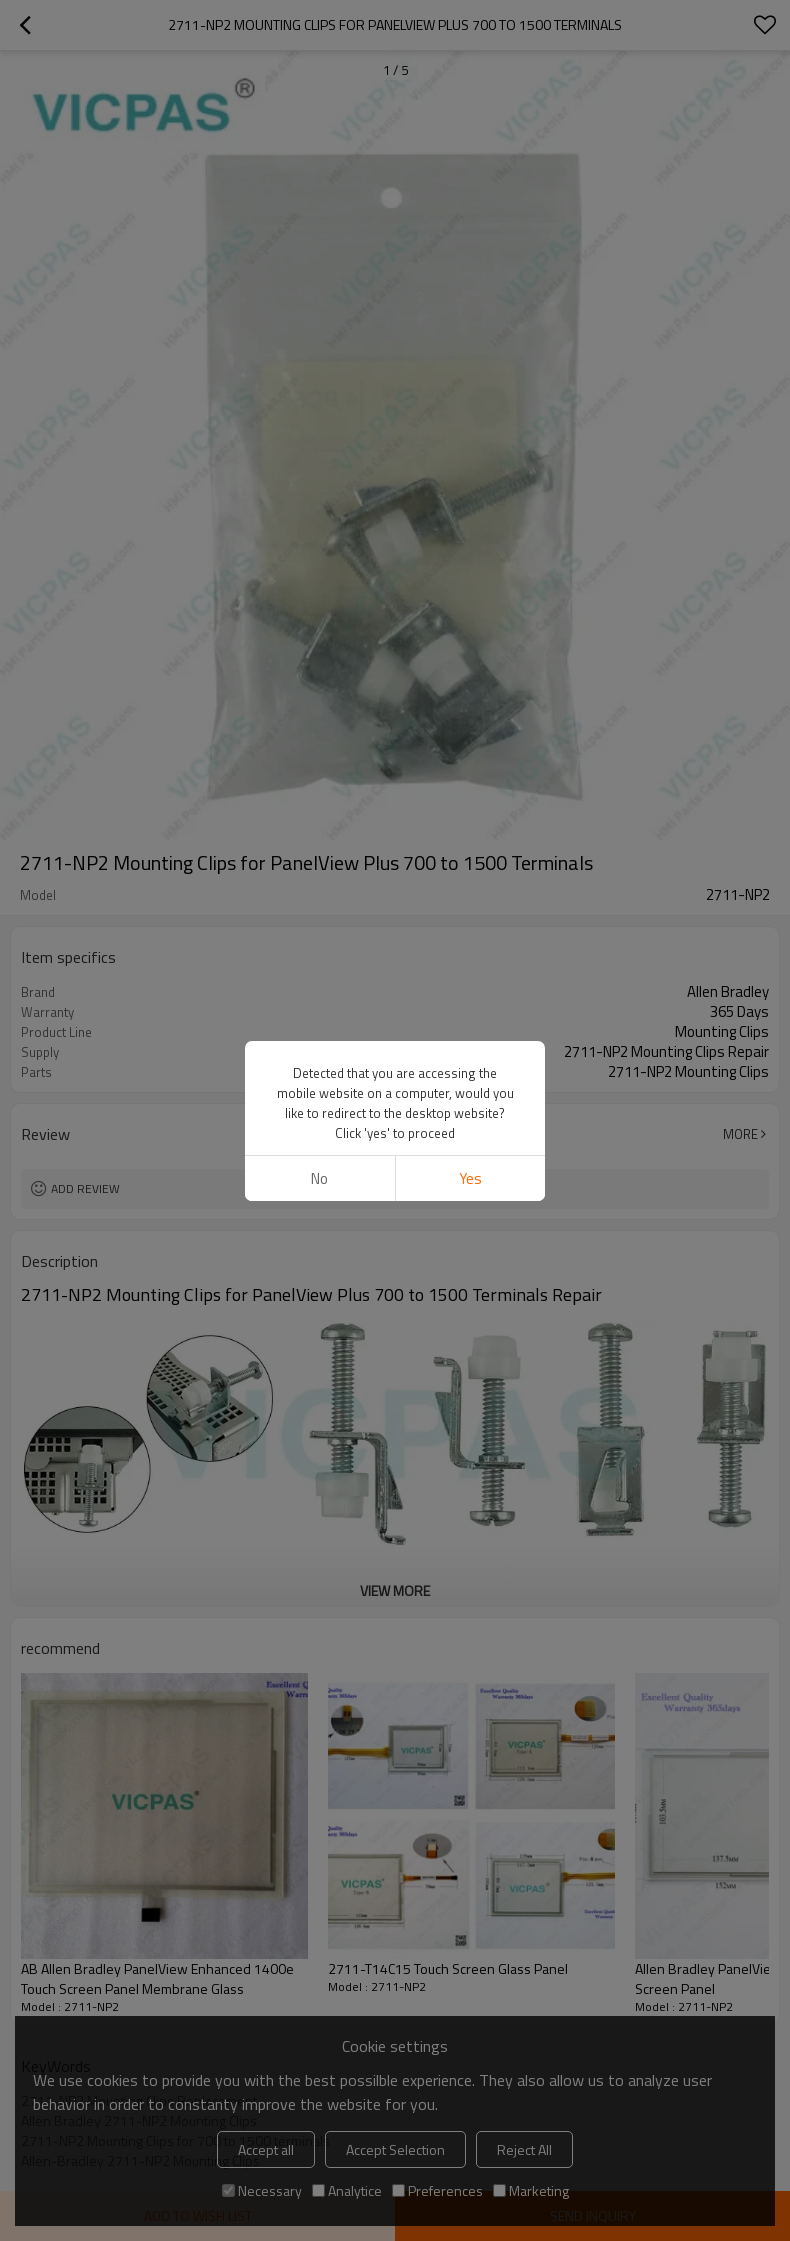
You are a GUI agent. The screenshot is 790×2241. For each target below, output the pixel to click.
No (319, 1178)
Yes (470, 1178)
